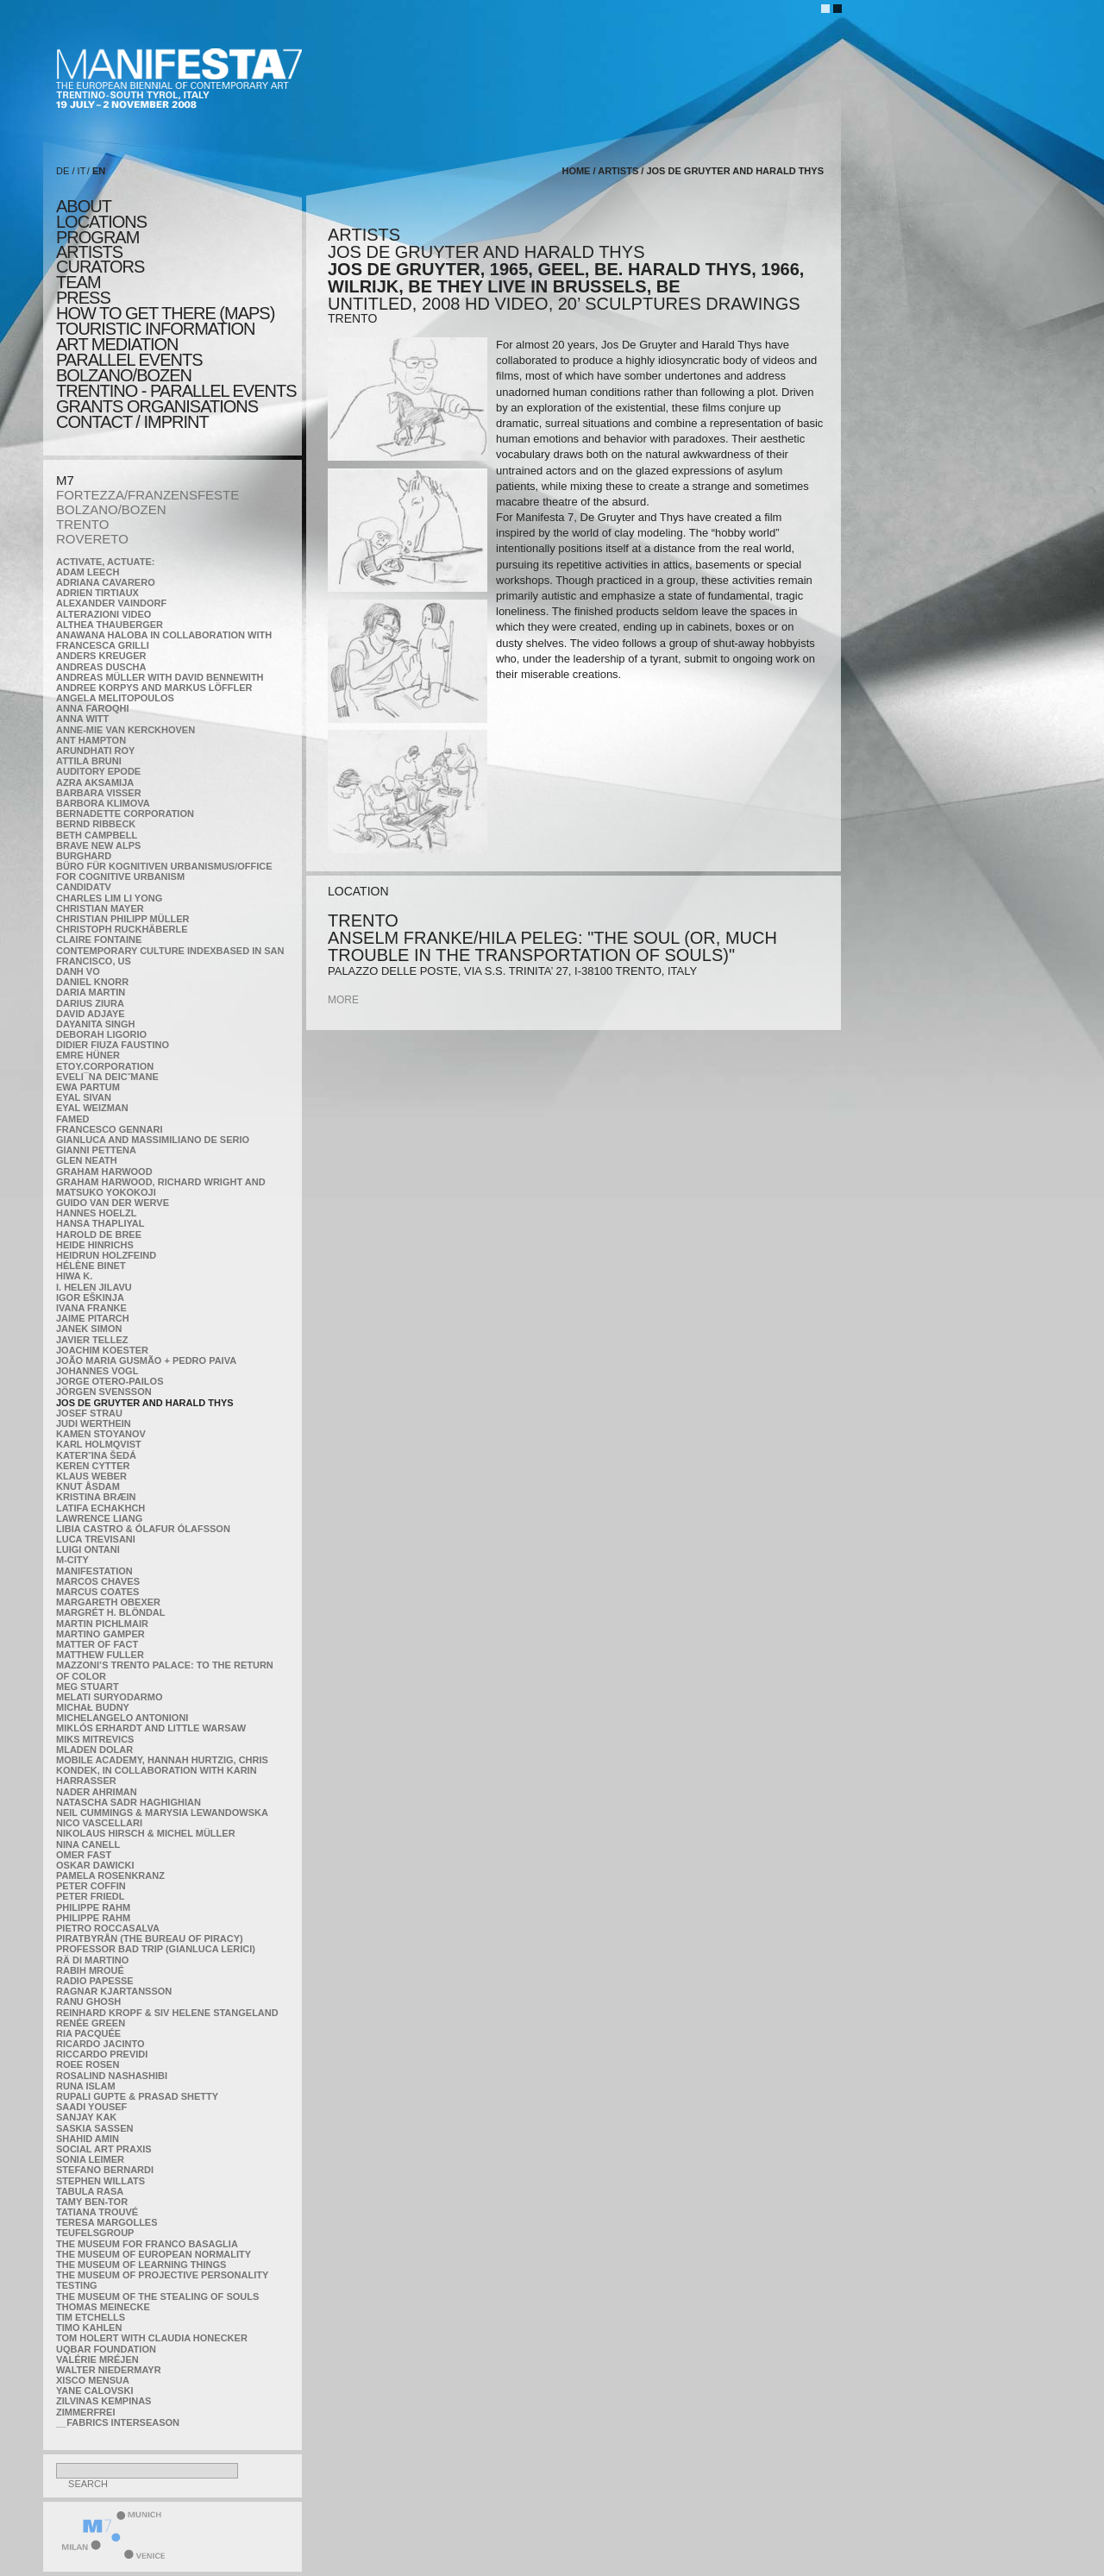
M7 (65, 480)
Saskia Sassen (94, 2128)
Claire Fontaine (98, 939)
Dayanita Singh (95, 1024)
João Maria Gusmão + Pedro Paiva (146, 1360)
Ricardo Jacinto (100, 2044)
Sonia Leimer (90, 2159)
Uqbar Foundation (106, 2349)
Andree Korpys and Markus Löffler (154, 687)
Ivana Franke (91, 1308)
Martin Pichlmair (102, 1623)
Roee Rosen (87, 2064)
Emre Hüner (88, 1055)
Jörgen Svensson (104, 1391)
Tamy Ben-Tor (92, 2201)
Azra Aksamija (95, 782)
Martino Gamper (100, 1634)
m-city (72, 1560)
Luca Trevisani (95, 1539)
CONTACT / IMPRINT (132, 422)
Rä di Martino (92, 1960)
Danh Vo (78, 971)
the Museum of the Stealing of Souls (157, 2296)
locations (101, 221)
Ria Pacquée (88, 2033)
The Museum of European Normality (153, 2254)
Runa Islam (86, 2086)
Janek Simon (89, 1328)
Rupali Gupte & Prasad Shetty (137, 2096)
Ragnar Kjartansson (114, 1991)
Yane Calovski (94, 2390)
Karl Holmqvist (98, 1444)
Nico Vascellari (99, 1823)
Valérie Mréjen (97, 2359)
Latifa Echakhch (100, 1508)
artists (89, 252)
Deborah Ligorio (101, 1034)
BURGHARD (83, 856)
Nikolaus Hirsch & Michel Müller (145, 1833)
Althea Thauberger (109, 624)
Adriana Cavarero (105, 582)
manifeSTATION (94, 1571)
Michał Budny (92, 1707)
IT (82, 171)
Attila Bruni (89, 761)
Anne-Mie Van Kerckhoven (125, 730)
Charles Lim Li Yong (109, 898)
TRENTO (82, 524)
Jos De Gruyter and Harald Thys (145, 1403)
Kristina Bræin (95, 1497)
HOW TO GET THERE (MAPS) (165, 313)
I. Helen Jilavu (94, 1287)
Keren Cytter (93, 1466)
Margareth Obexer (108, 1602)
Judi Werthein (93, 1423)
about (83, 206)
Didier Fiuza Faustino (112, 1045)
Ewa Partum (88, 1087)
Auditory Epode (98, 771)
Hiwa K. (74, 1276)
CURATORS (100, 266)
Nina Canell (88, 1844)
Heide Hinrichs (95, 1245)
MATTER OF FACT (97, 1644)
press (83, 297)
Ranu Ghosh (88, 2001)
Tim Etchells (90, 2317)
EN (98, 171)
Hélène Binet (91, 1265)
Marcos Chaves (98, 1581)
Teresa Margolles (107, 2222)
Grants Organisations (157, 406)
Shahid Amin (87, 2138)
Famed (73, 1119)
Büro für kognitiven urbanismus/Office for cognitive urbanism (164, 871)
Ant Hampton (91, 740)
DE (62, 171)
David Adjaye (90, 1013)
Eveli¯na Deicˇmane (107, 1076)
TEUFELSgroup (95, 2232)
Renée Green (90, 2023)
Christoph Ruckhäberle (122, 929)
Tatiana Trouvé (97, 2212)
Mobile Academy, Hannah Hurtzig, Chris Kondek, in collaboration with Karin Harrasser (162, 1770)
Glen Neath (86, 1160)
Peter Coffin (91, 1886)
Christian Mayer (100, 908)
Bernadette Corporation (125, 813)
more (343, 1000)
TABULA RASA (89, 2191)
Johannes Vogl (97, 1371)
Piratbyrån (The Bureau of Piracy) (149, 1938)
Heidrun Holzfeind (106, 1255)
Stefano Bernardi (105, 2169)
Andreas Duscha (101, 667)
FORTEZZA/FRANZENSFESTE (147, 494)
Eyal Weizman (92, 1108)
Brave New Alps (98, 845)
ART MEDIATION (117, 344)
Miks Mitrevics (95, 1739)
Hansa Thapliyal (100, 1223)
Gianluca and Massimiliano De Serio (152, 1139)
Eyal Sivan (83, 1097)
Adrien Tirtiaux (97, 592)
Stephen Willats (100, 2181)
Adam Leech (87, 572)
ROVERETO (92, 538)
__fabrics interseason (117, 2422)
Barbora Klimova (103, 803)
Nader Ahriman (96, 1792)
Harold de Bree (98, 1234)
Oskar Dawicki (95, 1865)
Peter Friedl (90, 1896)
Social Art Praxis (104, 2149)
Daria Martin (90, 992)
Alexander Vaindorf (111, 603)
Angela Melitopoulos (115, 698)
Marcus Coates (97, 1591)
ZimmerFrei (85, 2412)
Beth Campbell (96, 835)
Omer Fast (83, 1855)
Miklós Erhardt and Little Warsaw (151, 1728)
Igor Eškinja (90, 1297)
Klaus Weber (91, 1476)
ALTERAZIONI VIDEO (103, 614)
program (97, 237)
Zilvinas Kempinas (103, 2401)
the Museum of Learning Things (141, 2264)
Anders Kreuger (101, 655)
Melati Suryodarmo (109, 1697)
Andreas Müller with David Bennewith (160, 677)
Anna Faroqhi (92, 708)
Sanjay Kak (86, 2117)
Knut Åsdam (88, 1486)
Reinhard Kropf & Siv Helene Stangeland (167, 2012)
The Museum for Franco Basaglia (147, 2244)
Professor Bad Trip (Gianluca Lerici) (155, 1949)
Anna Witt (82, 718)
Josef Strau (89, 1413)
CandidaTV (83, 887)
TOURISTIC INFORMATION (155, 328)
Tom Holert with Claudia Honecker (152, 2338)
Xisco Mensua (92, 2380)
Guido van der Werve (112, 1202)
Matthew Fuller (100, 1654)
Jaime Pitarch (92, 1318)
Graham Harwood (104, 1171)
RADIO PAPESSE (95, 1981)
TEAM (78, 282)
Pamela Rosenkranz (110, 1875)
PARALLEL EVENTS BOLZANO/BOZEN (129, 367)
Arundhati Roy (95, 750)
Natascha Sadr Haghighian (128, 1802)
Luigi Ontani (88, 1549)
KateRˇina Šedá (96, 1455)
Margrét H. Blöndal (111, 1612)
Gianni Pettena (96, 1150)
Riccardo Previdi (101, 2054)
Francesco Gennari (109, 1129)
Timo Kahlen (89, 2327)
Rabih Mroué (90, 1970)
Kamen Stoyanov (101, 1434)
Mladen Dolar (94, 1749)
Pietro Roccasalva (108, 1928)
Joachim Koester (102, 1350)
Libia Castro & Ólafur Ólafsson (143, 1529)
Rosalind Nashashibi (111, 2075)
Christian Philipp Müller (122, 919)
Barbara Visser (98, 793)
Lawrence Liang (99, 1518)
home (575, 171)
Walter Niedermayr (108, 2370)
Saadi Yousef (91, 2107)
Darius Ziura (90, 1003)
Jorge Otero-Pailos (109, 1381)
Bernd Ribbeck (95, 824)
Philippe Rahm (93, 1907)
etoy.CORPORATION (105, 1066)
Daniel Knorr (92, 982)
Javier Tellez (92, 1340)
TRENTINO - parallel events (176, 391)
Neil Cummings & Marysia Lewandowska (162, 1812)
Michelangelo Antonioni (122, 1717)
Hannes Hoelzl (96, 1213)
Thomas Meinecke (103, 2307)
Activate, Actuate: (105, 561)
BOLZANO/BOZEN (111, 509)
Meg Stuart (87, 1686)
